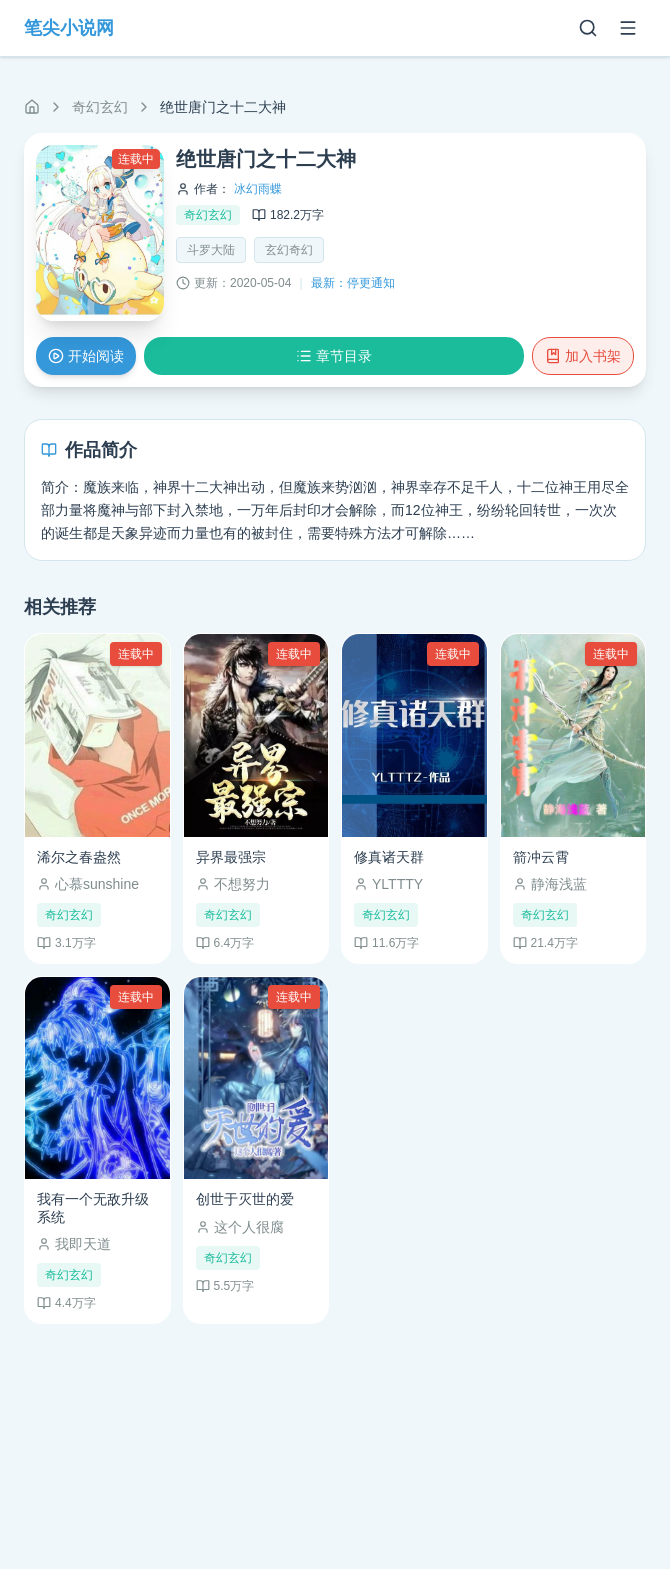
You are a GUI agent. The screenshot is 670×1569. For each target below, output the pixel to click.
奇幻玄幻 (100, 107)
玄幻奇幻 (289, 250)
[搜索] (588, 28)
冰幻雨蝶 (258, 189)
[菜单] (628, 28)
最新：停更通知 (353, 283)
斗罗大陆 (211, 250)
